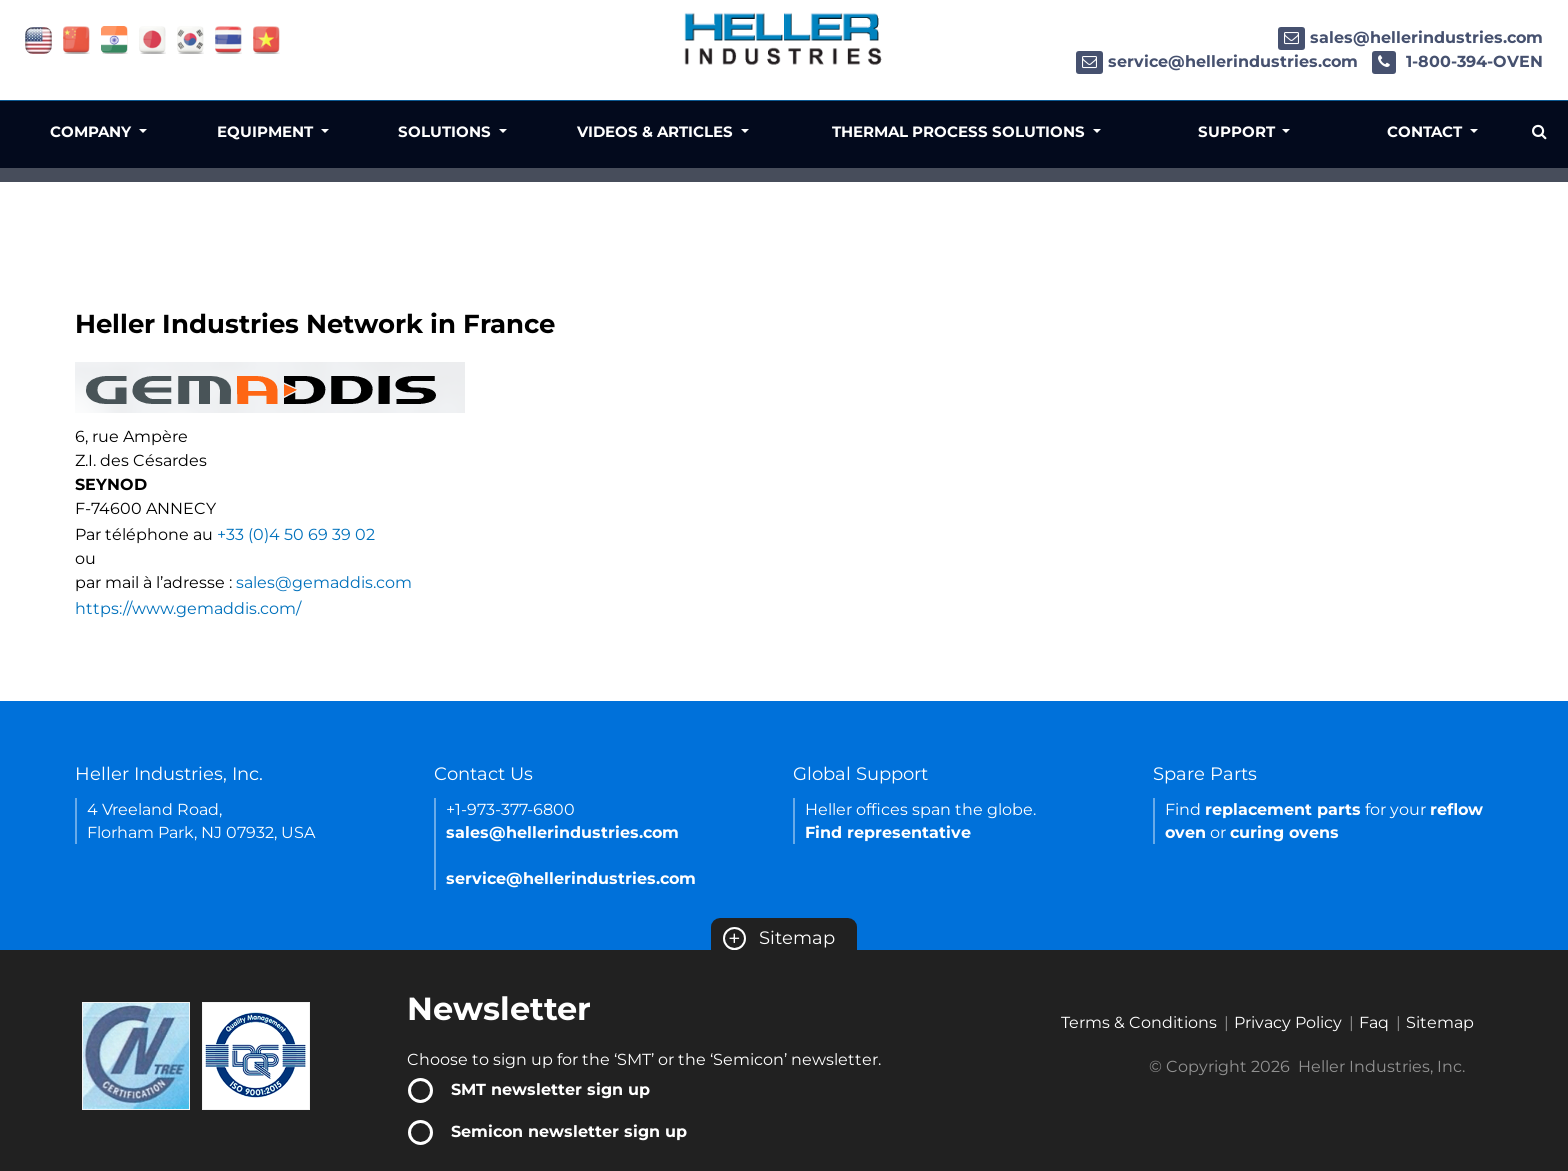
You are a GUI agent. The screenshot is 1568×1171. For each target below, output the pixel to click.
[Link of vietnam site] (266, 38)
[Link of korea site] (190, 38)
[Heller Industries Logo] (784, 37)
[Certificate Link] (136, 1054)
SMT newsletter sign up (550, 1089)
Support (1238, 131)
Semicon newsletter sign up (569, 1131)
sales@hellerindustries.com (1410, 37)
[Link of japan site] (152, 38)
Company (92, 131)
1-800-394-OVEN (1457, 61)
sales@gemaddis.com (324, 582)
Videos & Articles (657, 131)
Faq (1374, 1022)
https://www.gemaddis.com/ (188, 608)
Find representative (888, 832)
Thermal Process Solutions (960, 131)
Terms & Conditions (1139, 1022)
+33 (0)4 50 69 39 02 (296, 534)
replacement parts (1283, 809)
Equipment (267, 131)
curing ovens (1284, 832)
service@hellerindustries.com (1217, 61)
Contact (1426, 131)
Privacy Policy (1288, 1022)
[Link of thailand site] (228, 38)
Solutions (446, 131)
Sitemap (779, 938)
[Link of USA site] (38, 38)
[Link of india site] (114, 38)
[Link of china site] (76, 38)
